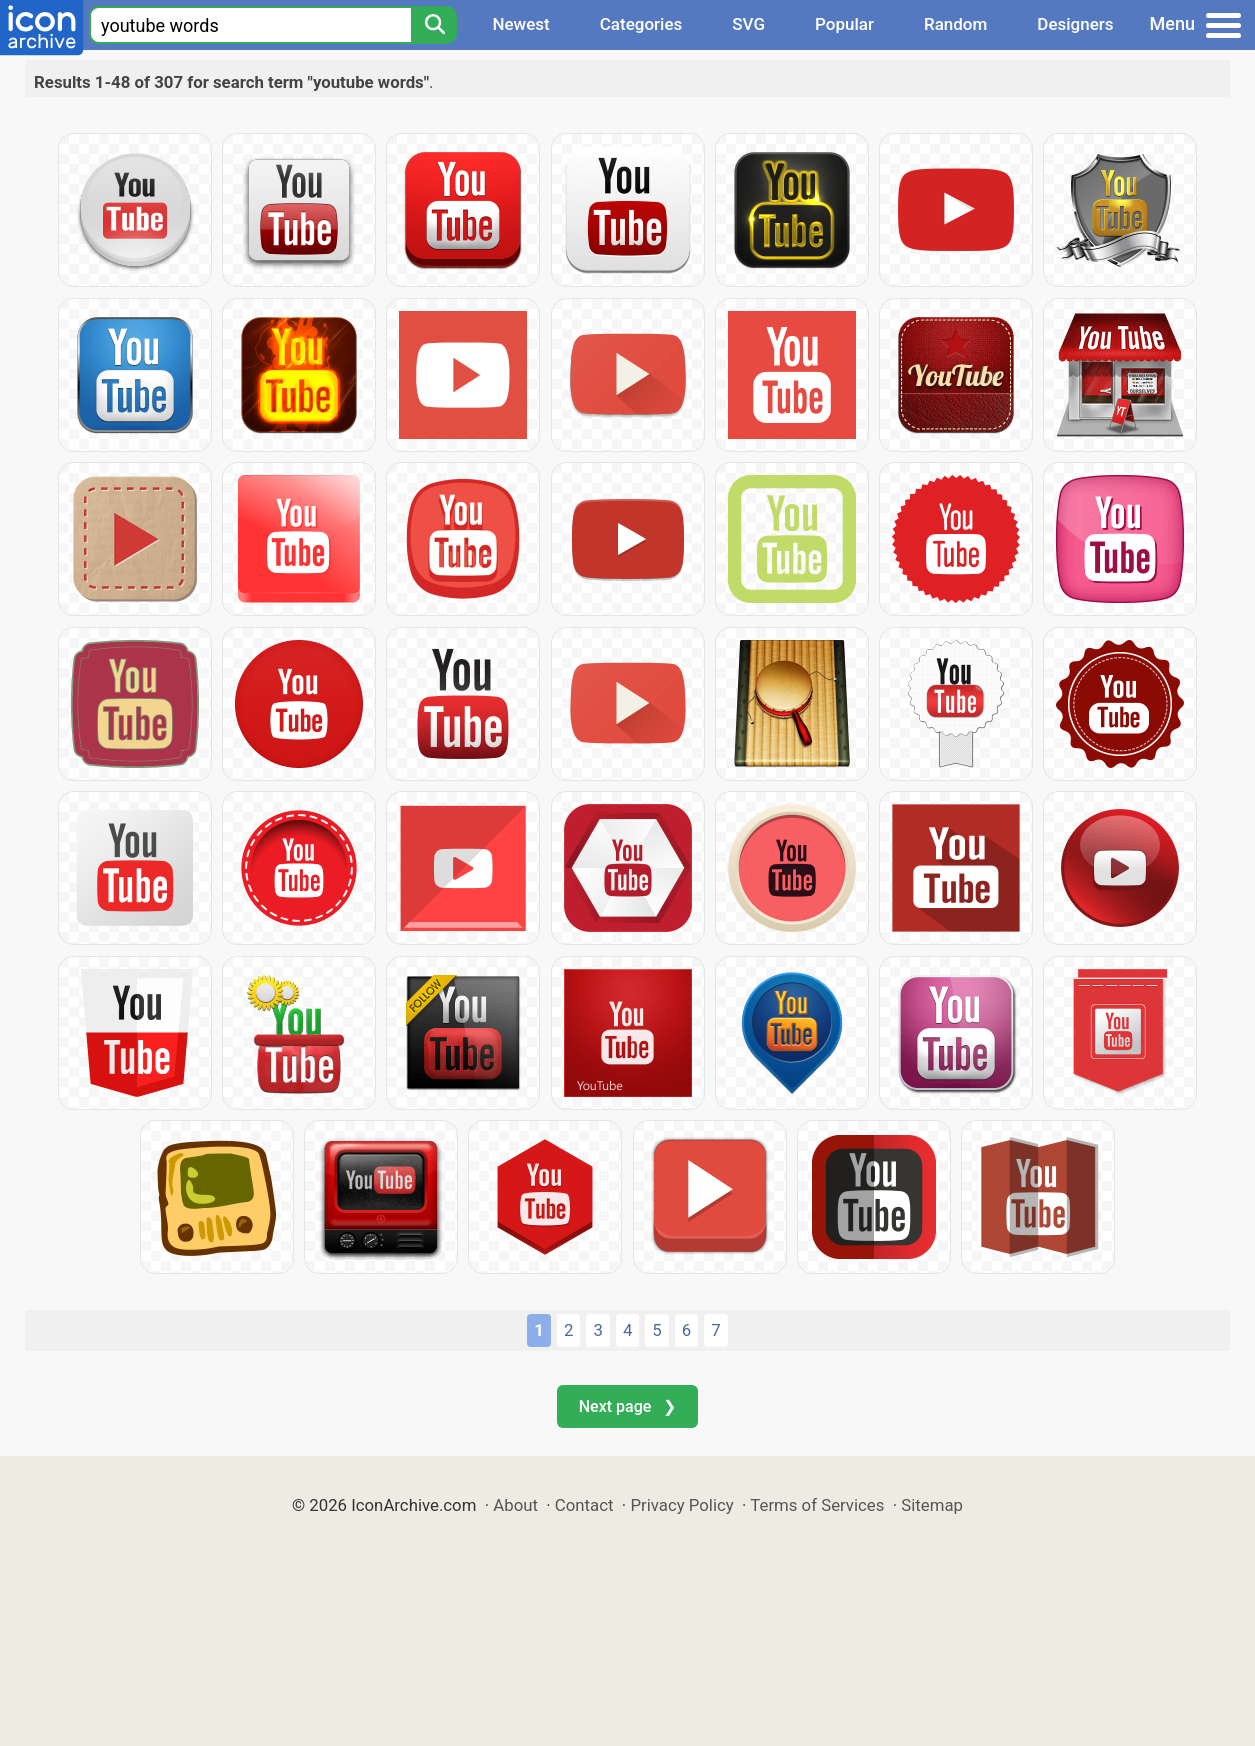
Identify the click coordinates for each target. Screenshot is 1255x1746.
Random (955, 24)
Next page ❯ (627, 1406)
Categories (641, 24)
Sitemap (932, 1505)
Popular (844, 24)
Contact (584, 1505)
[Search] (434, 25)
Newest (520, 24)
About (515, 1505)
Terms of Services (817, 1505)
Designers (1075, 24)
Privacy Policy (681, 1505)
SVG (748, 24)
